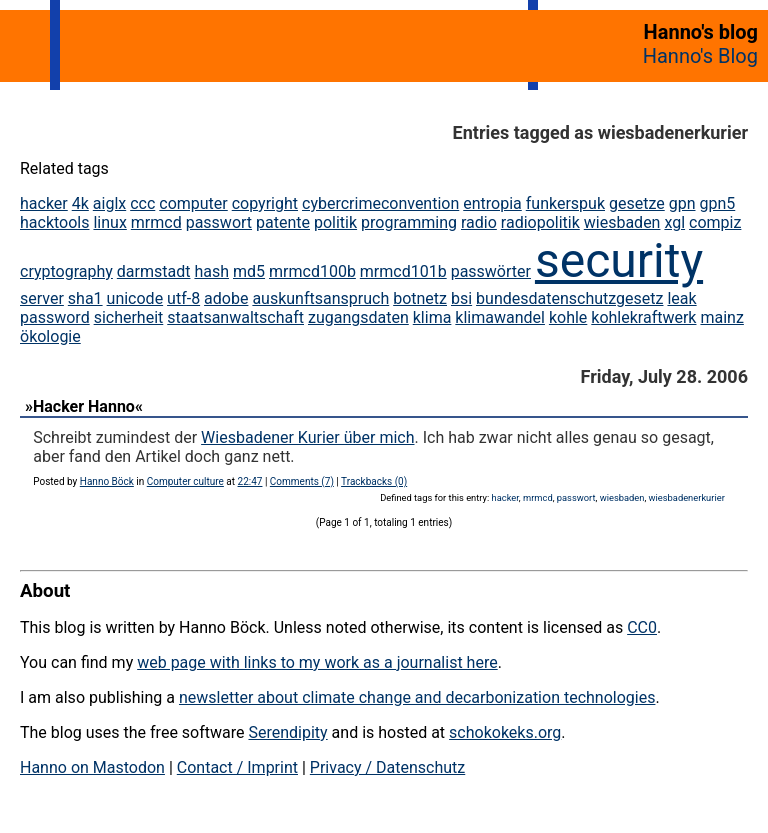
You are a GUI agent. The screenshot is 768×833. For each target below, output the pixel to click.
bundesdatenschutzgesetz (569, 298)
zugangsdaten (358, 317)
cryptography (66, 271)
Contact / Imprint (237, 767)
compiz (715, 222)
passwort (219, 222)
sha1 (85, 298)
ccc (142, 203)
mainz (721, 317)
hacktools (54, 222)
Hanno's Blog (700, 56)
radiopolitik (540, 222)
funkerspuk (565, 203)
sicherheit (129, 317)
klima (432, 317)
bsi (461, 298)
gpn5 (717, 203)
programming (409, 222)
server (42, 298)
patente (283, 222)
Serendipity (287, 732)
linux (109, 222)
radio (479, 222)
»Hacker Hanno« (84, 406)
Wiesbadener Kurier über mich (307, 437)
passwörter (491, 271)
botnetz (420, 298)
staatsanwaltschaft (235, 317)
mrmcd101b (403, 271)
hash (211, 271)
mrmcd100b (312, 271)
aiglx (109, 203)
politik (335, 222)
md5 (249, 271)
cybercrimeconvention (380, 203)
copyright (265, 203)
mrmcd (156, 222)
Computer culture (185, 481)
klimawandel (500, 317)
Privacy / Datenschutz (387, 767)
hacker (44, 203)
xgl (674, 222)
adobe (226, 298)
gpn (682, 203)
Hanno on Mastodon (92, 767)
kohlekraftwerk (643, 317)
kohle (568, 317)
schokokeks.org (505, 732)
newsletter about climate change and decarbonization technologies (417, 697)
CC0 (642, 627)
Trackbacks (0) (374, 481)
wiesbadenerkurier (687, 497)
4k (80, 203)
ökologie (50, 336)
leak (681, 298)
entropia (492, 203)
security (619, 260)
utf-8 (183, 298)
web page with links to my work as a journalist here (317, 662)
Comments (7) (302, 481)
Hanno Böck (107, 481)
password (55, 317)
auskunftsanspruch (320, 298)
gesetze (637, 203)
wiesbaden (622, 222)
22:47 (250, 481)
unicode (135, 298)
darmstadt (154, 271)
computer (193, 203)
